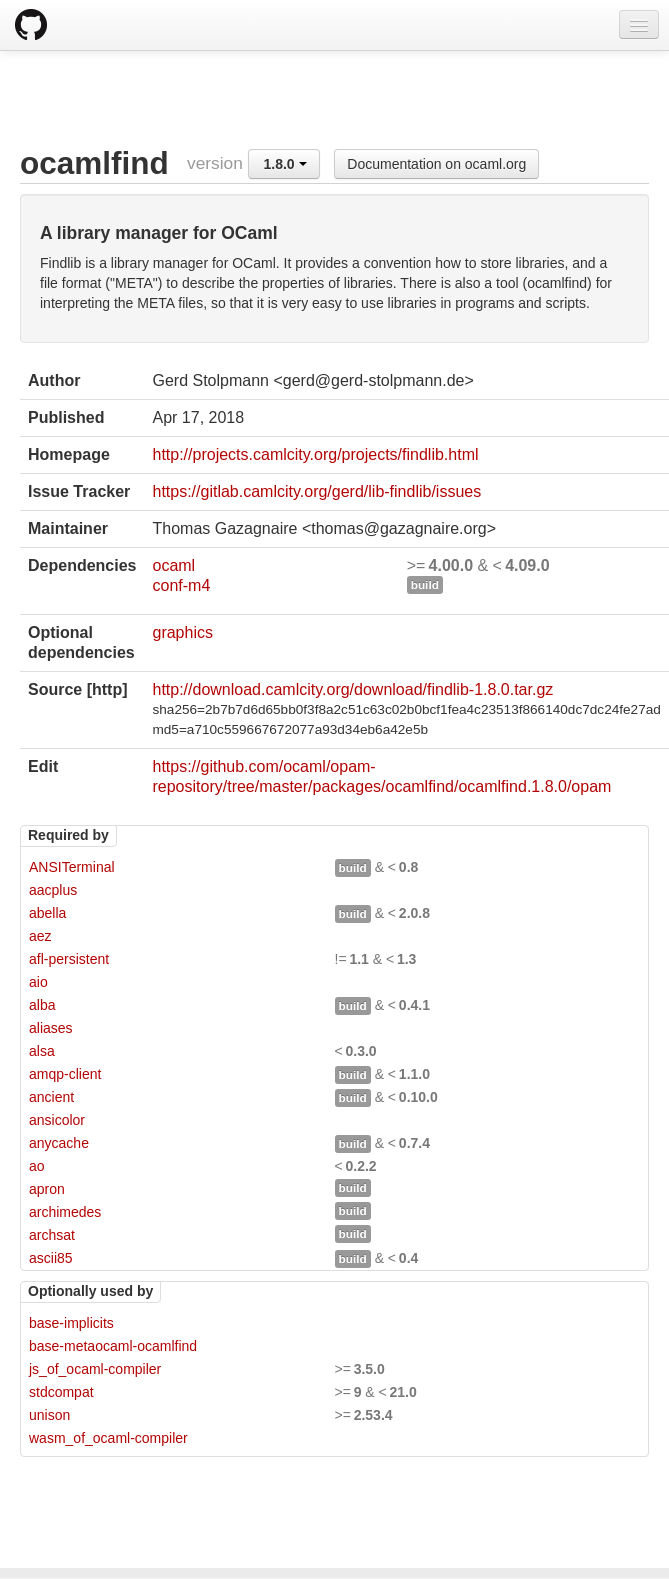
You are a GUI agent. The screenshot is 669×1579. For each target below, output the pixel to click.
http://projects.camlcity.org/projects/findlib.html (315, 454)
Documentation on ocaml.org (436, 164)
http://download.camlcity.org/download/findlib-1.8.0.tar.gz (352, 689)
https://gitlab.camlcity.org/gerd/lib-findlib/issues (316, 491)
